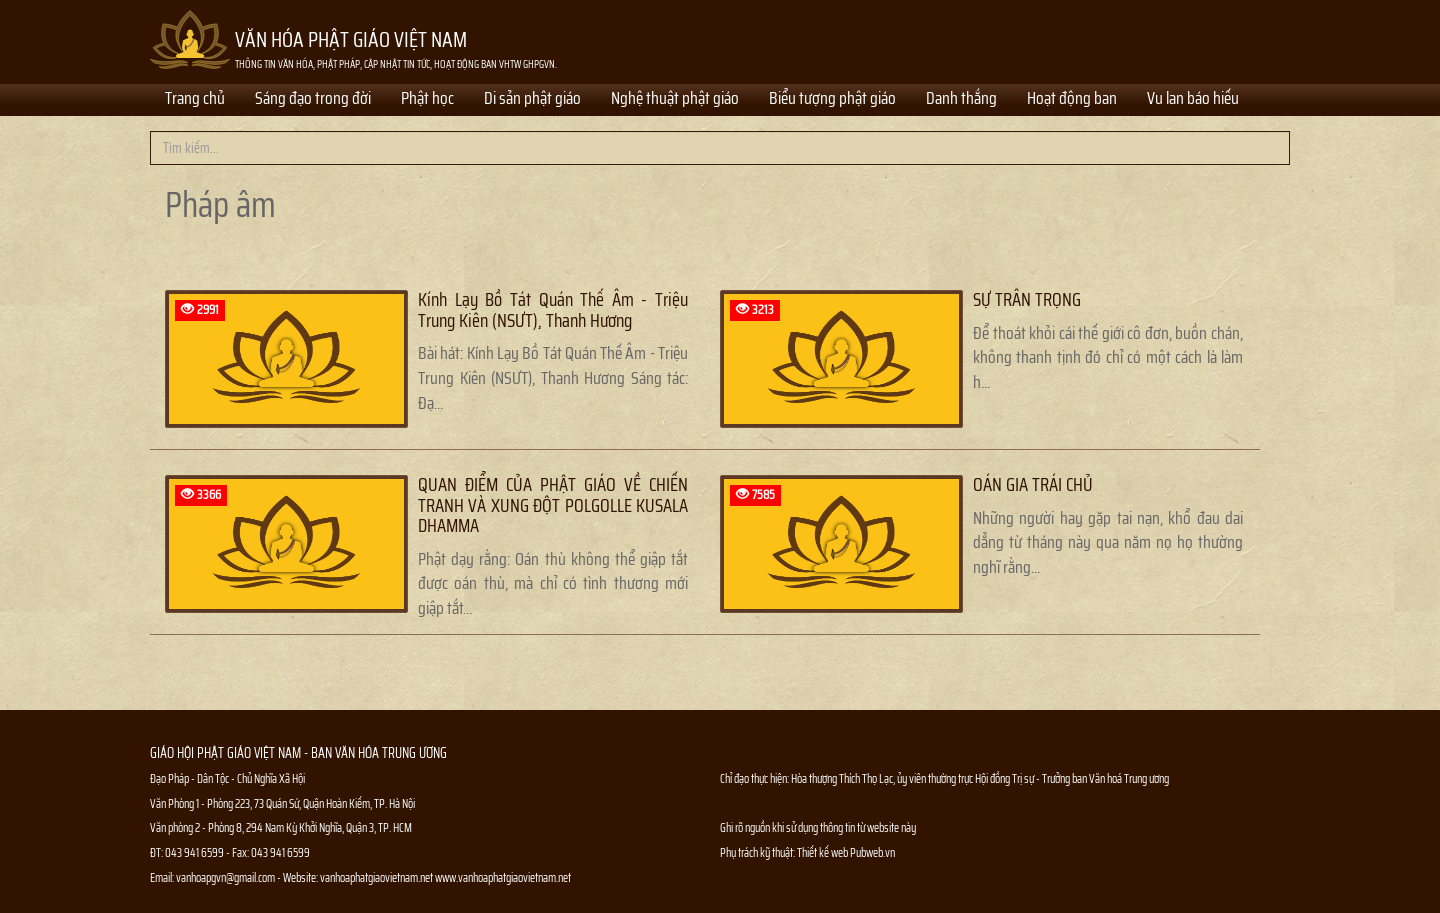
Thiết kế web (823, 852)
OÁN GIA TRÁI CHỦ (1033, 484)
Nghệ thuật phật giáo (675, 100)
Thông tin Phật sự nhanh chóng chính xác (801, 902)
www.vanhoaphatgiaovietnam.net (503, 877)
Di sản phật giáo (532, 100)
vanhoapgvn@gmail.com (225, 877)
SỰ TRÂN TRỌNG (1027, 299)
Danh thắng (961, 100)
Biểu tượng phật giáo (832, 100)
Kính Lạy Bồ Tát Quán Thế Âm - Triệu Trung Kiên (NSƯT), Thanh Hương (553, 310)
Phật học (427, 100)
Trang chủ (195, 100)
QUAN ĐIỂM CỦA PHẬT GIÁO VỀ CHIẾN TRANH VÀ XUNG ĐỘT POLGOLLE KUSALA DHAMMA (553, 505)
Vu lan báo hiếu (1193, 100)
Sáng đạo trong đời (313, 100)
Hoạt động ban (1072, 100)
